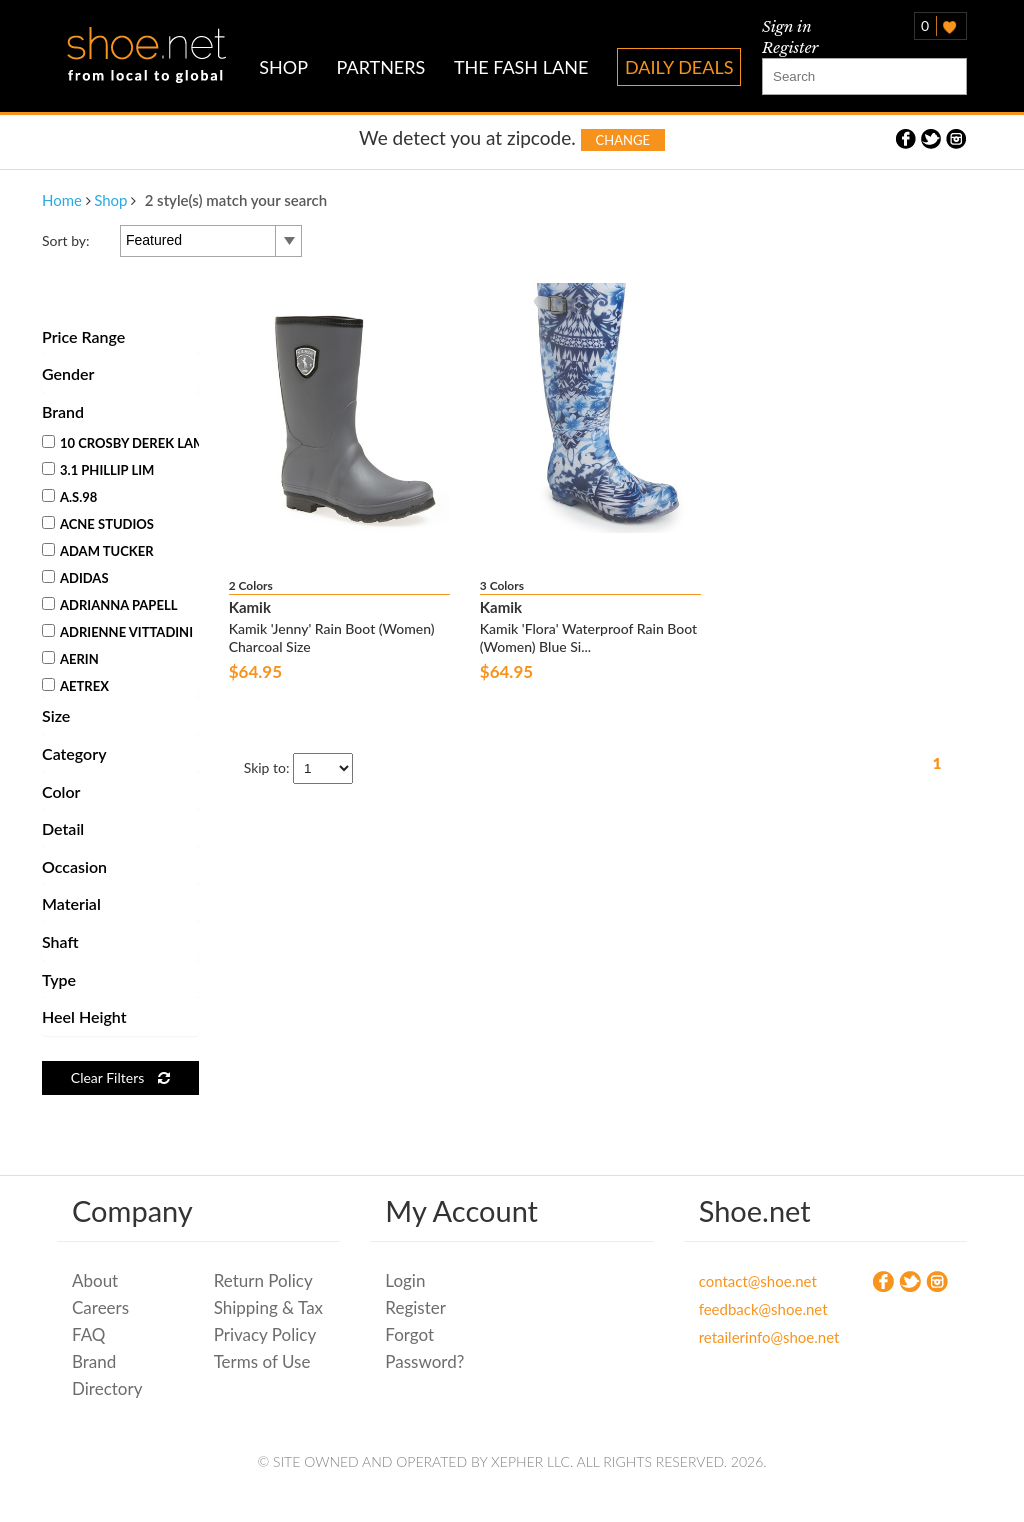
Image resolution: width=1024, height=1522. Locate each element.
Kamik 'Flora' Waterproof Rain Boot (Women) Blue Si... (588, 637)
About (95, 1280)
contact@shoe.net (755, 1281)
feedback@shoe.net (755, 1309)
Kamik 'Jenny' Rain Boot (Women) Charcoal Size (332, 637)
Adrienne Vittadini (117, 632)
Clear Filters (120, 1077)
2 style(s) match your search (236, 200)
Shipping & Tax (268, 1307)
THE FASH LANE (521, 67)
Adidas (75, 578)
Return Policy (263, 1280)
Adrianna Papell (109, 605)
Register (790, 47)
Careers (100, 1307)
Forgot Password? (424, 1348)
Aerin (70, 659)
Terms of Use (262, 1361)
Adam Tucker (98, 551)
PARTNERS (381, 67)
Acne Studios (98, 524)
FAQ (88, 1334)
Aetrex (75, 686)
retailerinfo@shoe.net (755, 1337)
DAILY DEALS (679, 67)
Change (623, 140)
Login (405, 1280)
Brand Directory (107, 1375)
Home (62, 200)
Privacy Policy (265, 1334)
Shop (110, 200)
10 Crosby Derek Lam (123, 443)
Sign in (787, 26)
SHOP (283, 67)
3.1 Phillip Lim (98, 470)
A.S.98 (69, 497)
